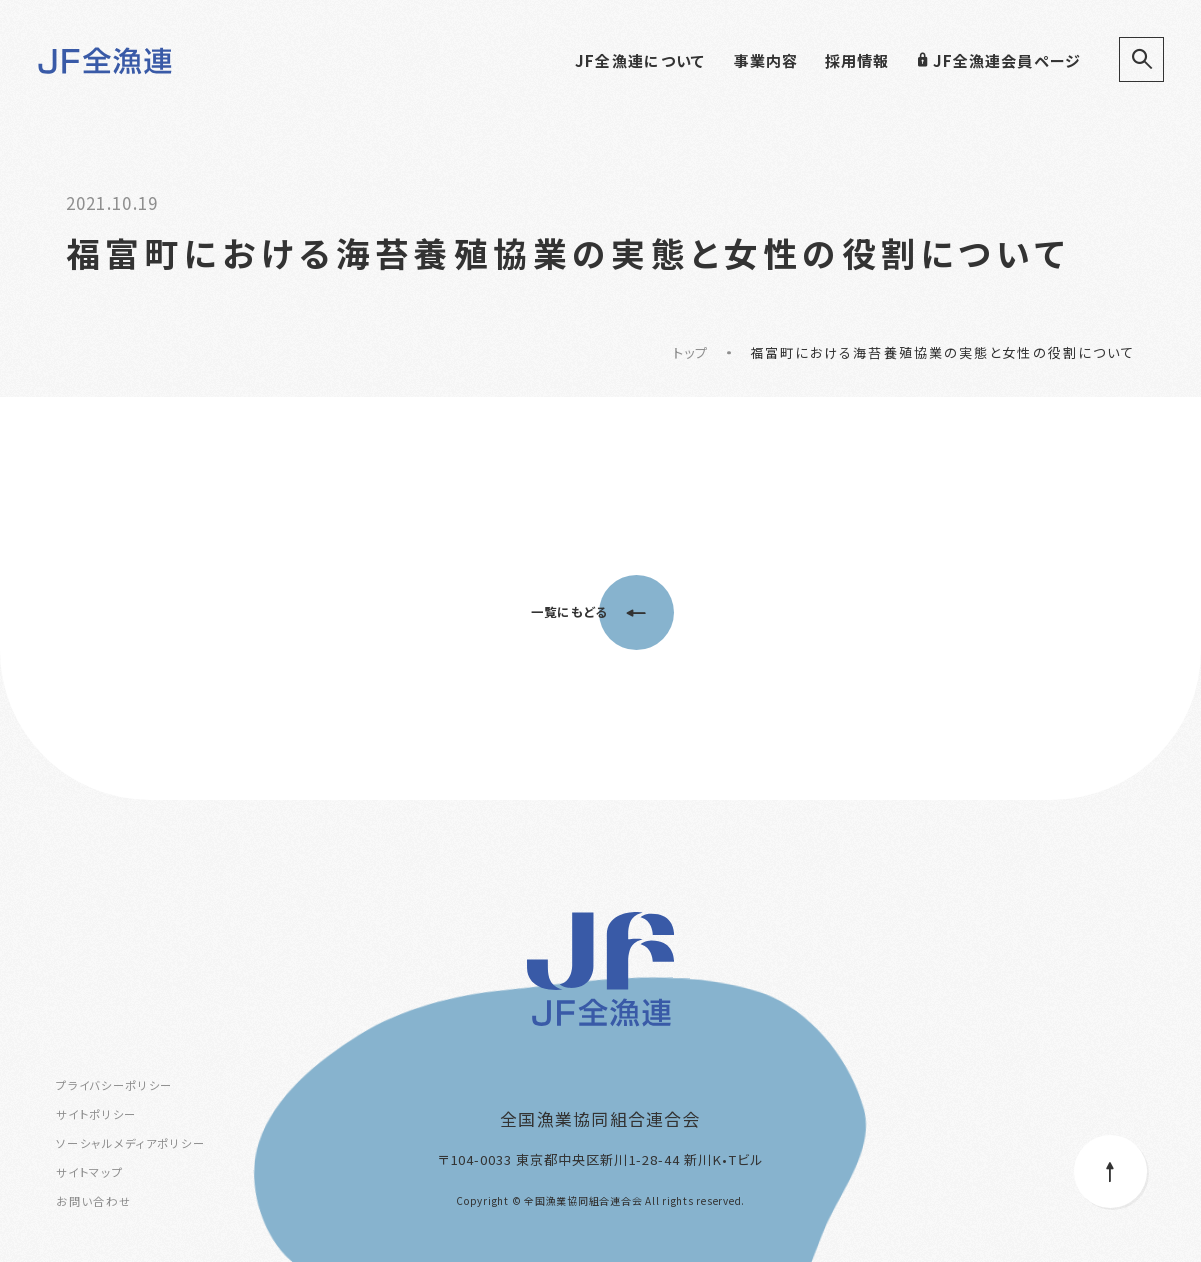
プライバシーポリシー (114, 1085)
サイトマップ (89, 1172)
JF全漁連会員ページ (998, 60)
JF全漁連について (640, 60)
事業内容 (766, 60)
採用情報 (857, 60)
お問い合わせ (93, 1201)
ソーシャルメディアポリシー (130, 1143)
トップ (691, 352)
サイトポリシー (96, 1114)
